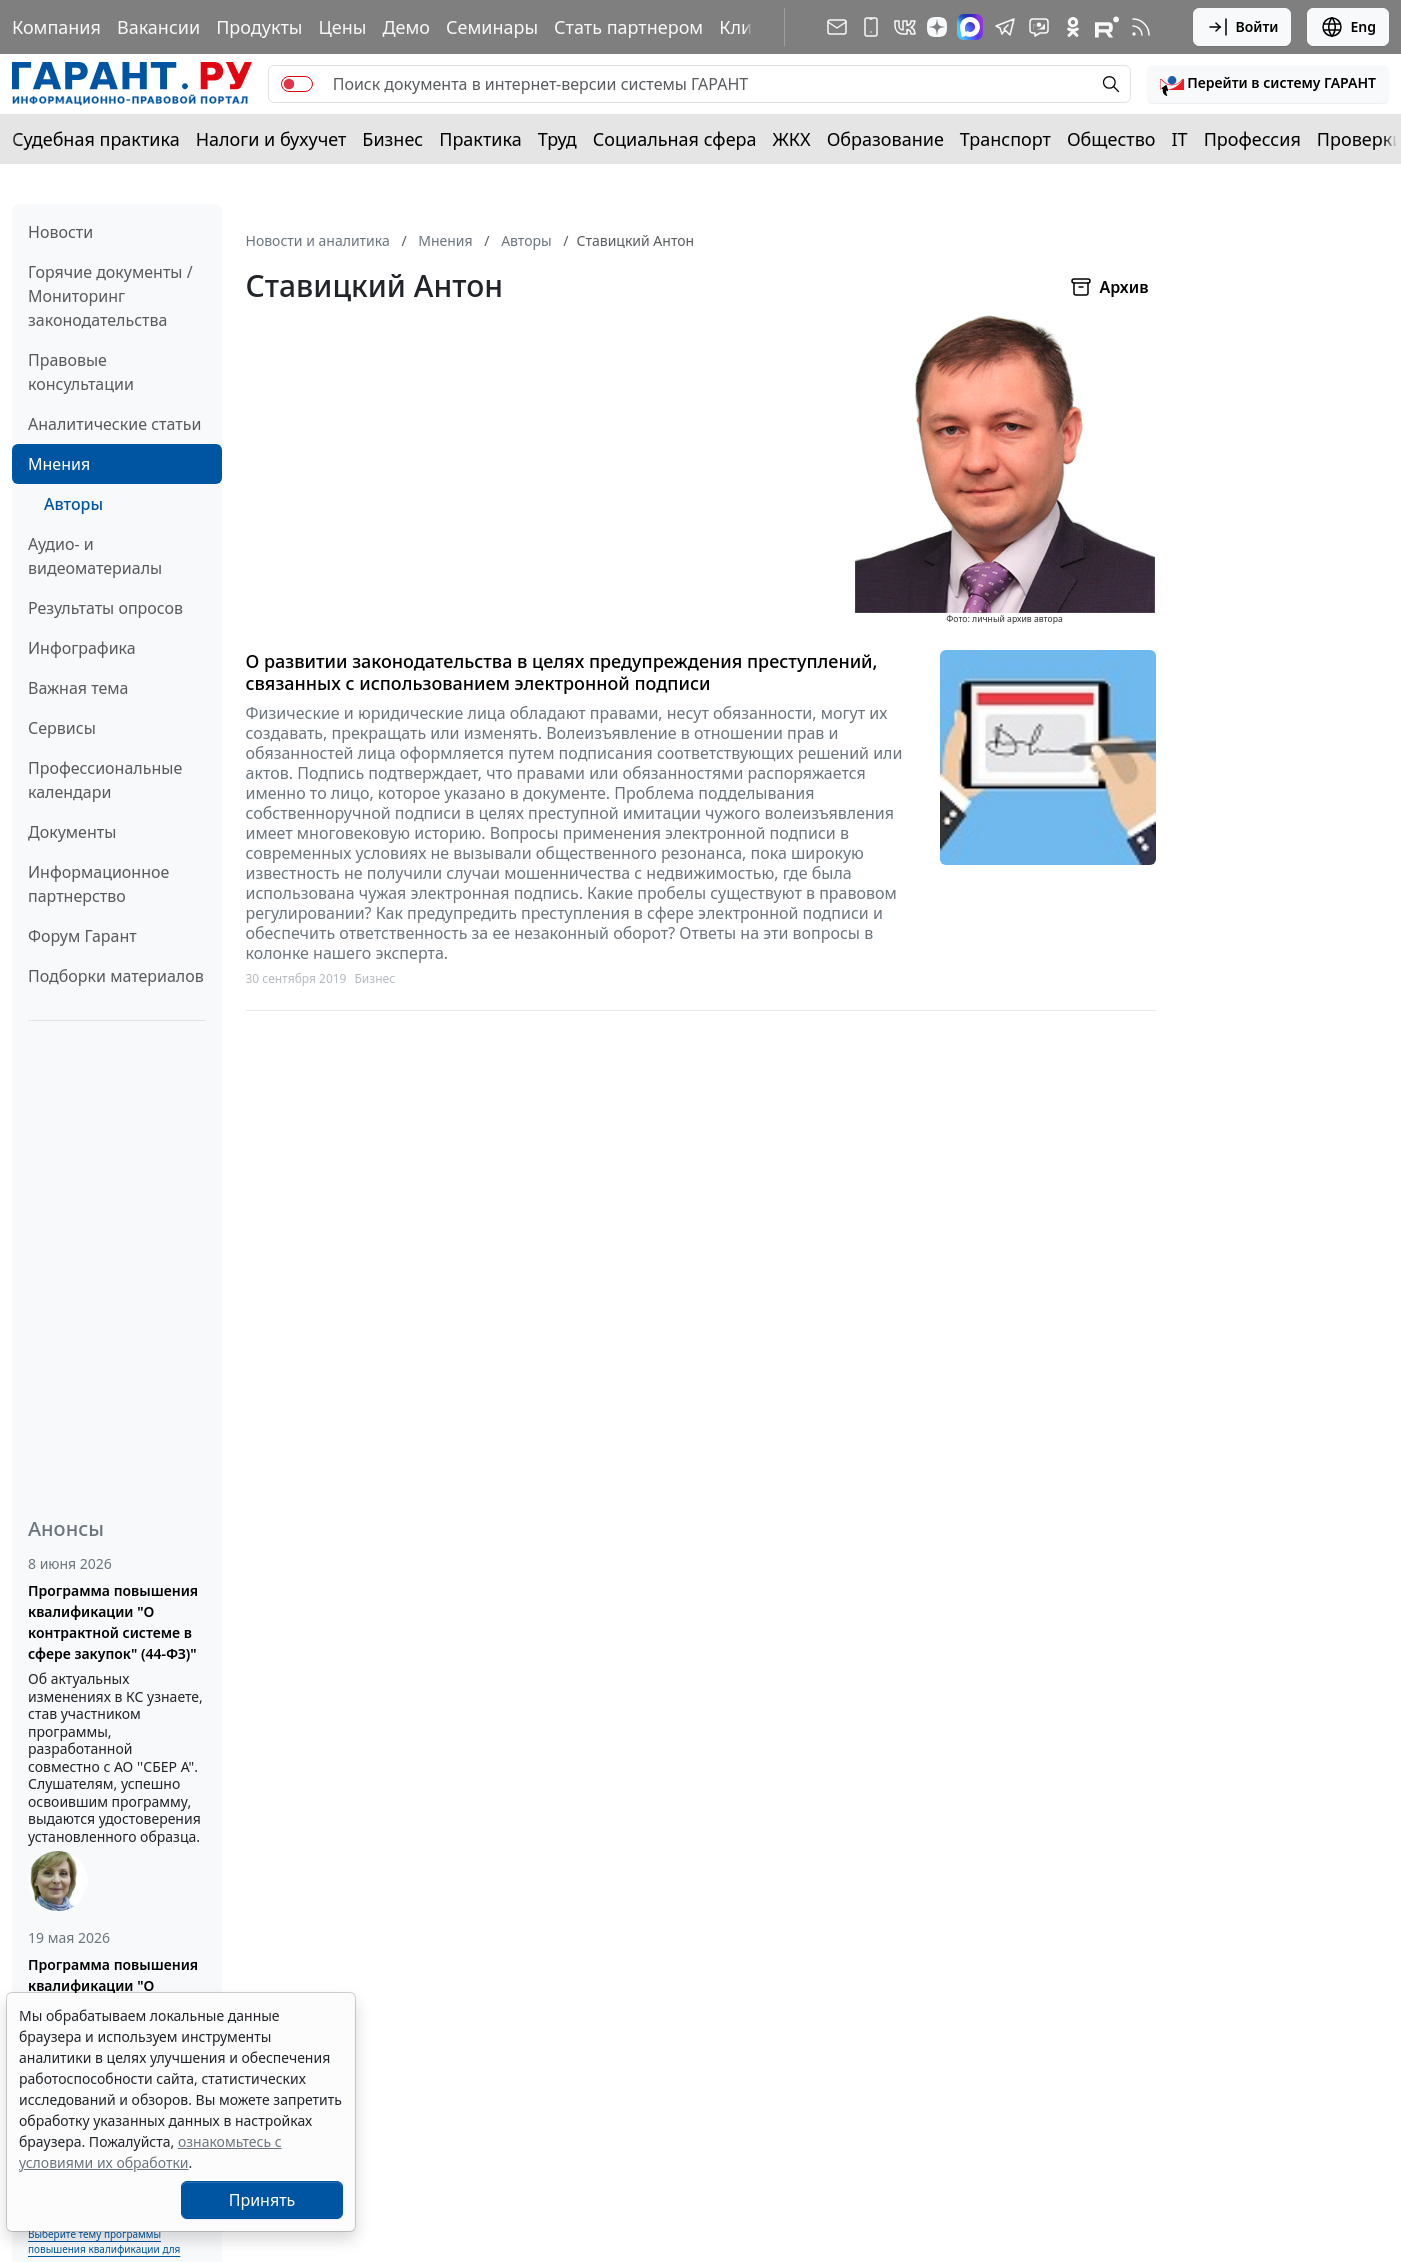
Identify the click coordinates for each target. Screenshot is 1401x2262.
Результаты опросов (105, 608)
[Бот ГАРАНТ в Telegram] (1039, 27)
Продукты (259, 27)
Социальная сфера (675, 139)
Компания (56, 27)
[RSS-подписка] (1141, 27)
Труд (557, 139)
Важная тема (78, 688)
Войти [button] (1242, 27)
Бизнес (392, 139)
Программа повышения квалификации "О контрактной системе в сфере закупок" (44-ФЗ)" (113, 1622)
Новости (60, 232)
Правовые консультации (81, 372)
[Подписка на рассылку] (837, 27)
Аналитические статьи (114, 424)
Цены (342, 27)
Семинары (492, 27)
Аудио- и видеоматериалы (95, 556)
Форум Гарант (82, 936)
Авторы (73, 504)
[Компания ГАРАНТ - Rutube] (1107, 27)
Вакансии (158, 27)
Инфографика (82, 648)
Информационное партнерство (98, 884)
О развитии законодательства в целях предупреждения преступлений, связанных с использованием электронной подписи (562, 672)
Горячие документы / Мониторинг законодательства (110, 296)
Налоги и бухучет (271, 139)
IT (1180, 139)
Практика (480, 139)
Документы (72, 832)
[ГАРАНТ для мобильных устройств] (871, 27)
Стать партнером (628, 27)
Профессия (1252, 139)
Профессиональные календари (105, 780)
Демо (406, 27)
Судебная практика (96, 139)
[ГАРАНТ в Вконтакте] (905, 27)
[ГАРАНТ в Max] (970, 27)
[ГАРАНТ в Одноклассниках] (1073, 27)
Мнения (59, 464)
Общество (1111, 139)
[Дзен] (937, 27)
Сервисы (62, 728)
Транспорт (1005, 139)
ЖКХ (792, 139)
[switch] (297, 84)
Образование (885, 139)
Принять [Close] (262, 2200)
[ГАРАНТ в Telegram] (1005, 27)
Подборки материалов (116, 976)
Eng (1348, 27)
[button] (1268, 84)
